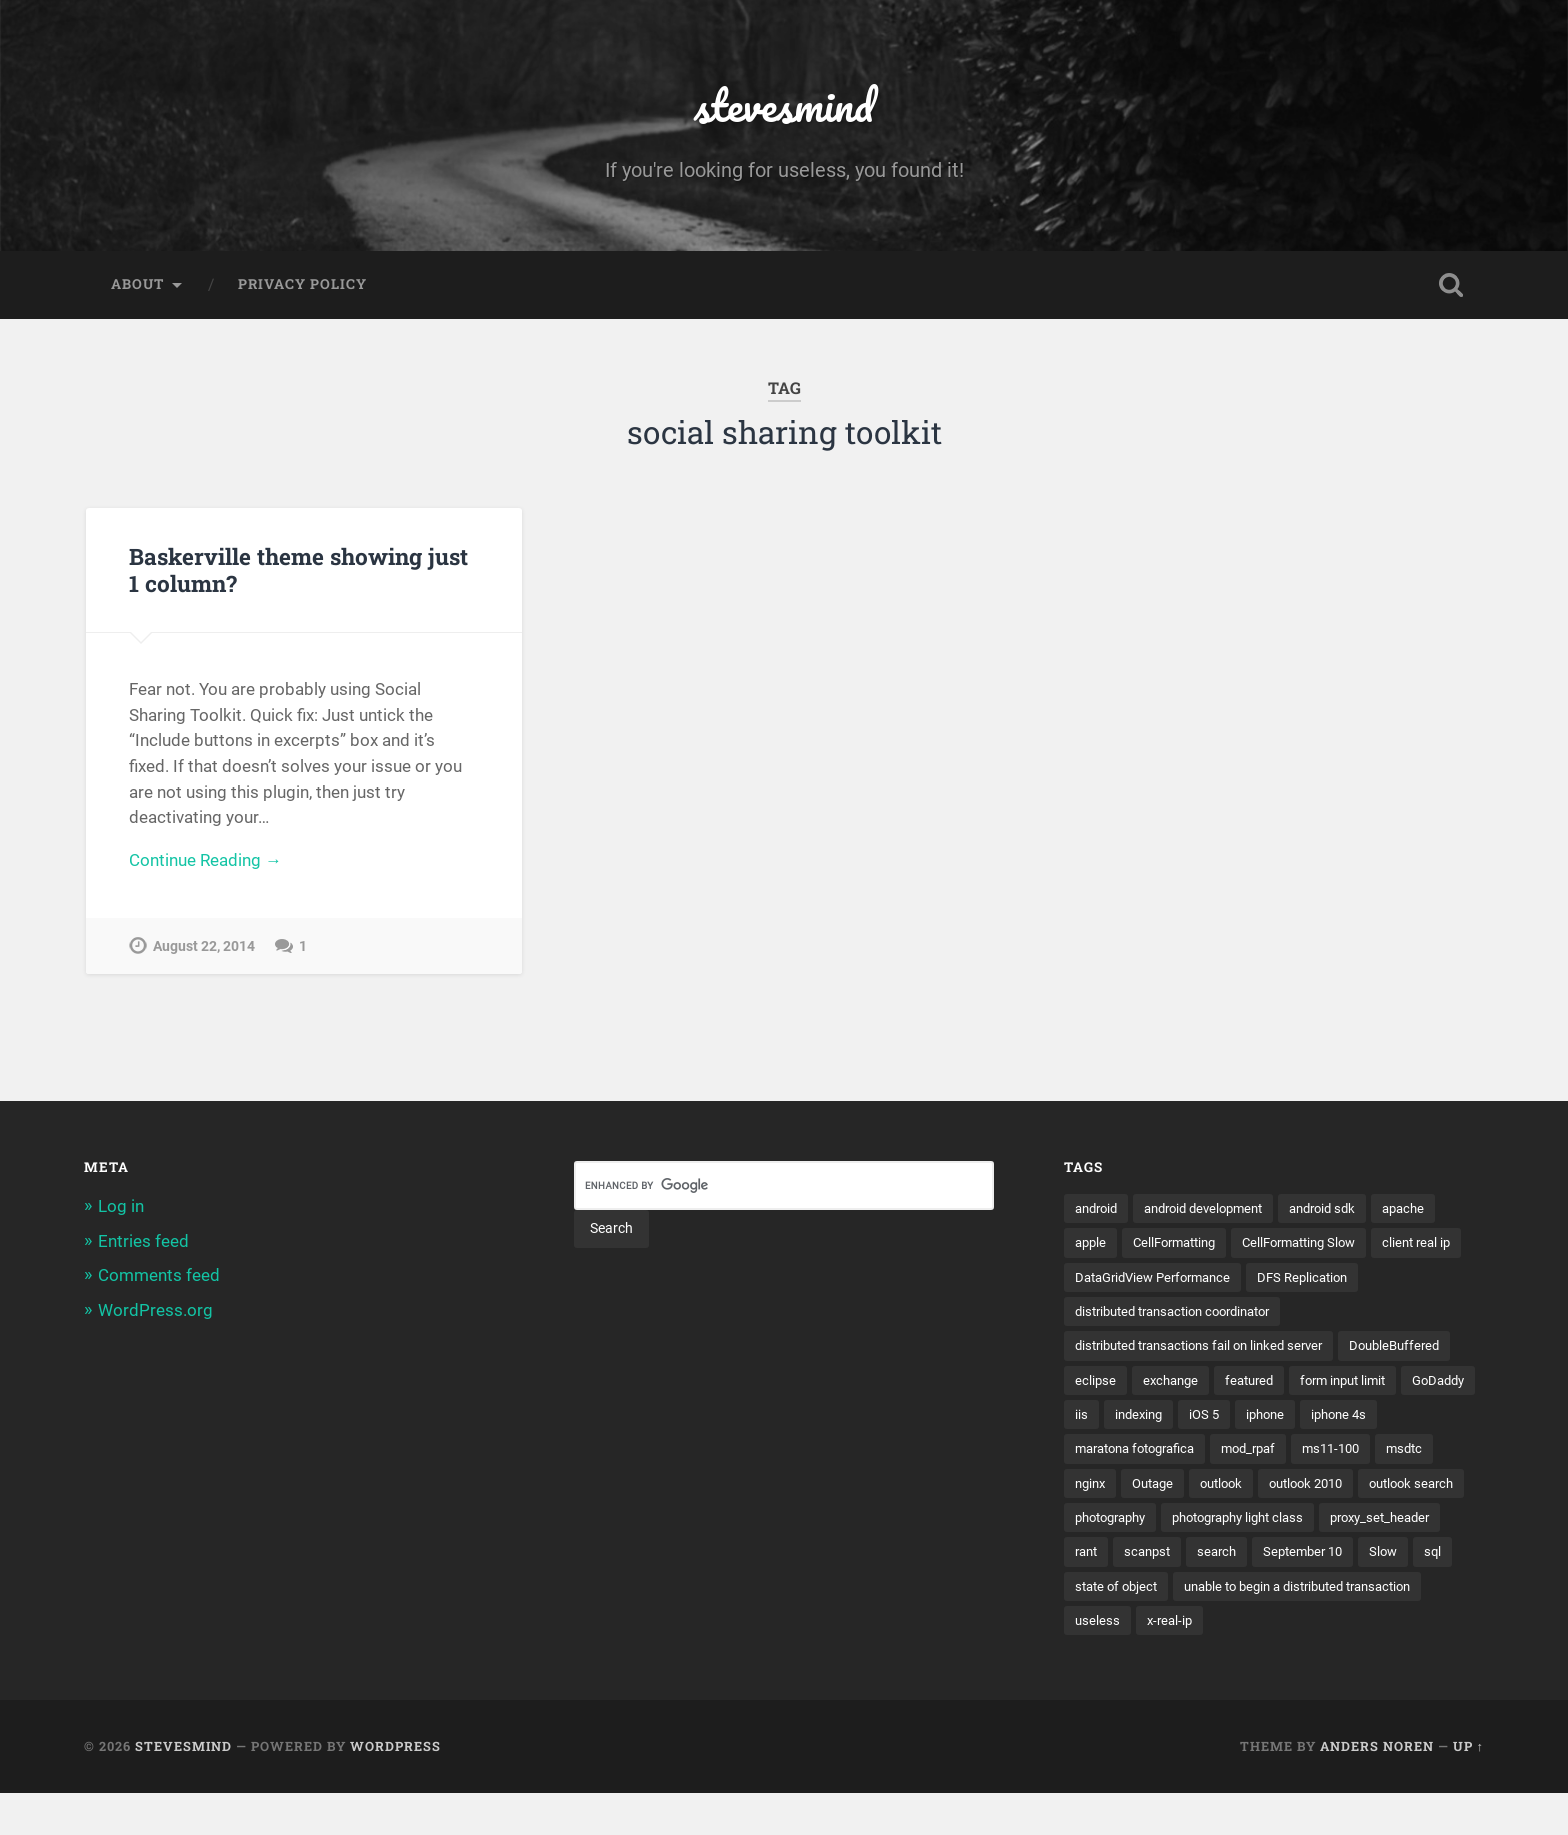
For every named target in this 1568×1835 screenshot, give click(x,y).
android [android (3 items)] (1099, 1210)
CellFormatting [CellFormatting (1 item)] (1182, 1245)
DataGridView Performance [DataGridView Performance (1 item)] (1260, 1280)
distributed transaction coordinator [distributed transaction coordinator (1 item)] (1308, 1314)
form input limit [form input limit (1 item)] (1122, 1418)
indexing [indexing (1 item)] (1347, 1418)
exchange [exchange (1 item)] (1298, 1384)
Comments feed (159, 1277)
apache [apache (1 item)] (1431, 1210)
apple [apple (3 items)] (1092, 1245)
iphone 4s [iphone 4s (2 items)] (1174, 1453)
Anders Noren (1377, 1788)
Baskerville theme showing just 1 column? (298, 571)
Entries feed (143, 1242)
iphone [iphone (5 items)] (1096, 1453)
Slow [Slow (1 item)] (1349, 1592)
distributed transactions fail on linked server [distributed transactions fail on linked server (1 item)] (1210, 1349)
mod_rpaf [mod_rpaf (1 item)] (1423, 1453)
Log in (121, 1208)
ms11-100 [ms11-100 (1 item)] (1106, 1488)
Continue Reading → (205, 864)
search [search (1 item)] (1173, 1592)
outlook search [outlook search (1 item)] (1230, 1522)
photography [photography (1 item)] (1343, 1522)
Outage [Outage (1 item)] (1315, 1488)
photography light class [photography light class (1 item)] (1148, 1557)
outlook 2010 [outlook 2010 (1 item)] (1116, 1522)
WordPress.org (155, 1311)
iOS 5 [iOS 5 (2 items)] (1416, 1418)
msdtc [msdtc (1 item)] (1184, 1488)
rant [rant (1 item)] (1397, 1557)
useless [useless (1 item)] (1098, 1661)
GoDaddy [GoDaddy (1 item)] (1225, 1418)
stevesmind (784, 105)
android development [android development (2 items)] (1215, 1210)
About (137, 286)
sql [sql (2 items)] (1400, 1592)
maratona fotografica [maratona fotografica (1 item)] (1298, 1453)
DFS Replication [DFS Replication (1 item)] (1123, 1314)
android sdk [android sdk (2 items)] (1344, 1210)
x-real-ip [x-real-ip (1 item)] (1172, 1661)
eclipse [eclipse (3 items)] (1220, 1384)
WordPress (395, 1788)
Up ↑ (1468, 1788)
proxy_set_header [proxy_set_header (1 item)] (1302, 1557)
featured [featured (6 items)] (1381, 1384)
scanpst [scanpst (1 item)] (1100, 1592)
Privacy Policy (302, 286)
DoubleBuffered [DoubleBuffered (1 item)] (1123, 1384)
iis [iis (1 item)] (1287, 1418)
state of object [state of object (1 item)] (1119, 1626)
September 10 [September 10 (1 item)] (1264, 1592)
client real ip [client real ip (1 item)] (1111, 1280)
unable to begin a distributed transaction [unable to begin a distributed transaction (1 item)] (1316, 1626)
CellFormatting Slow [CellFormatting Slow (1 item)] (1317, 1245)
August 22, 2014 (204, 949)
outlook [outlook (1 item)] (1388, 1488)
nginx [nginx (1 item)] (1248, 1488)
